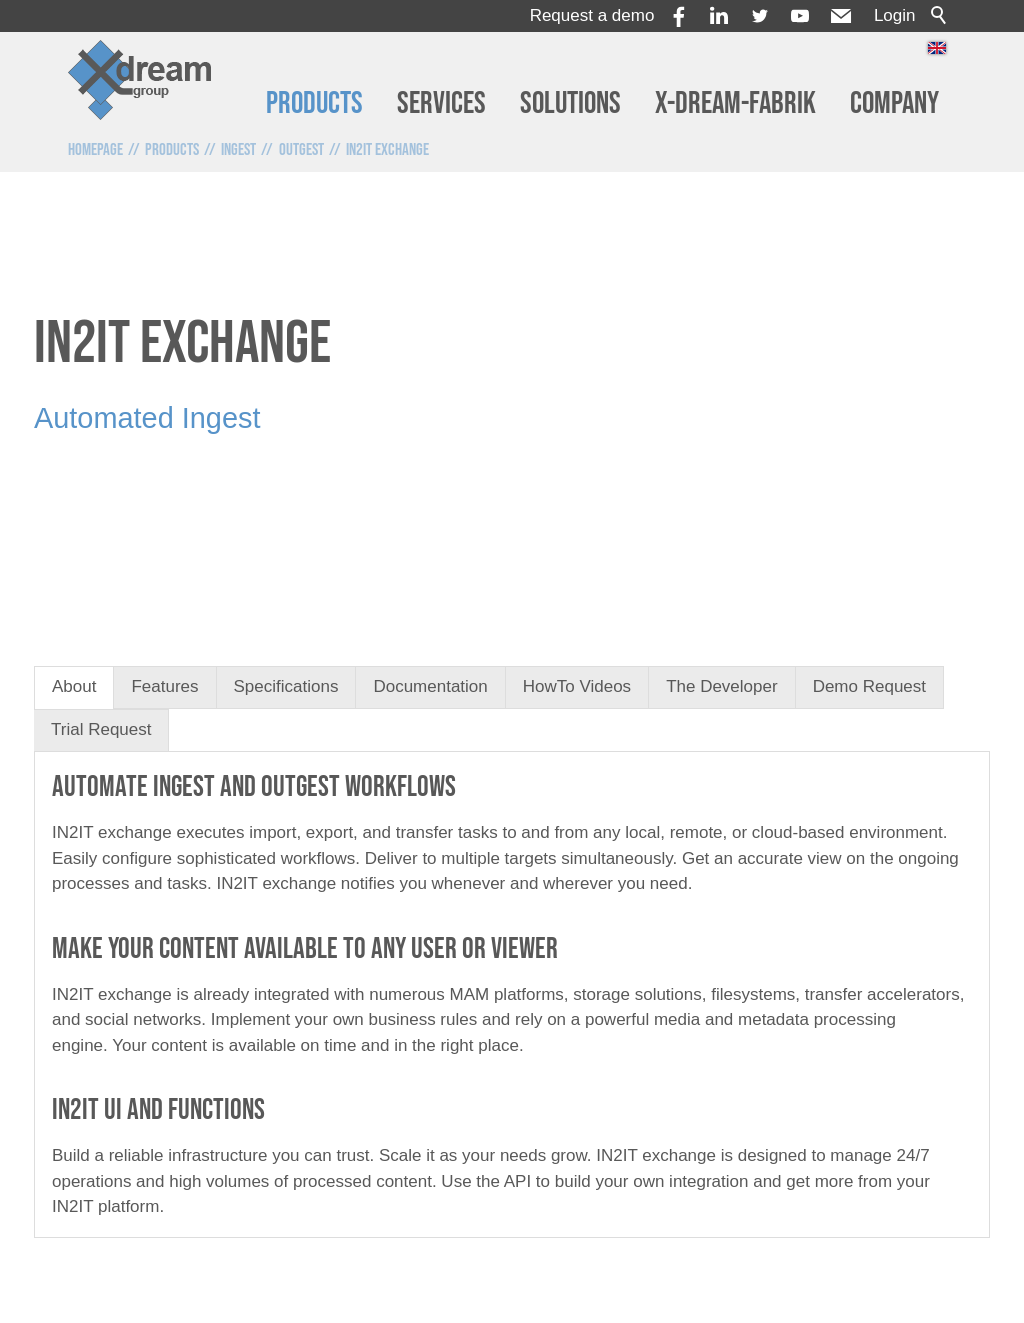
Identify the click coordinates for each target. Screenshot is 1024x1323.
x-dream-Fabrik (735, 103)
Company (894, 103)
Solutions (570, 103)
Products (314, 103)
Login (895, 15)
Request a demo (592, 15)
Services (441, 103)
